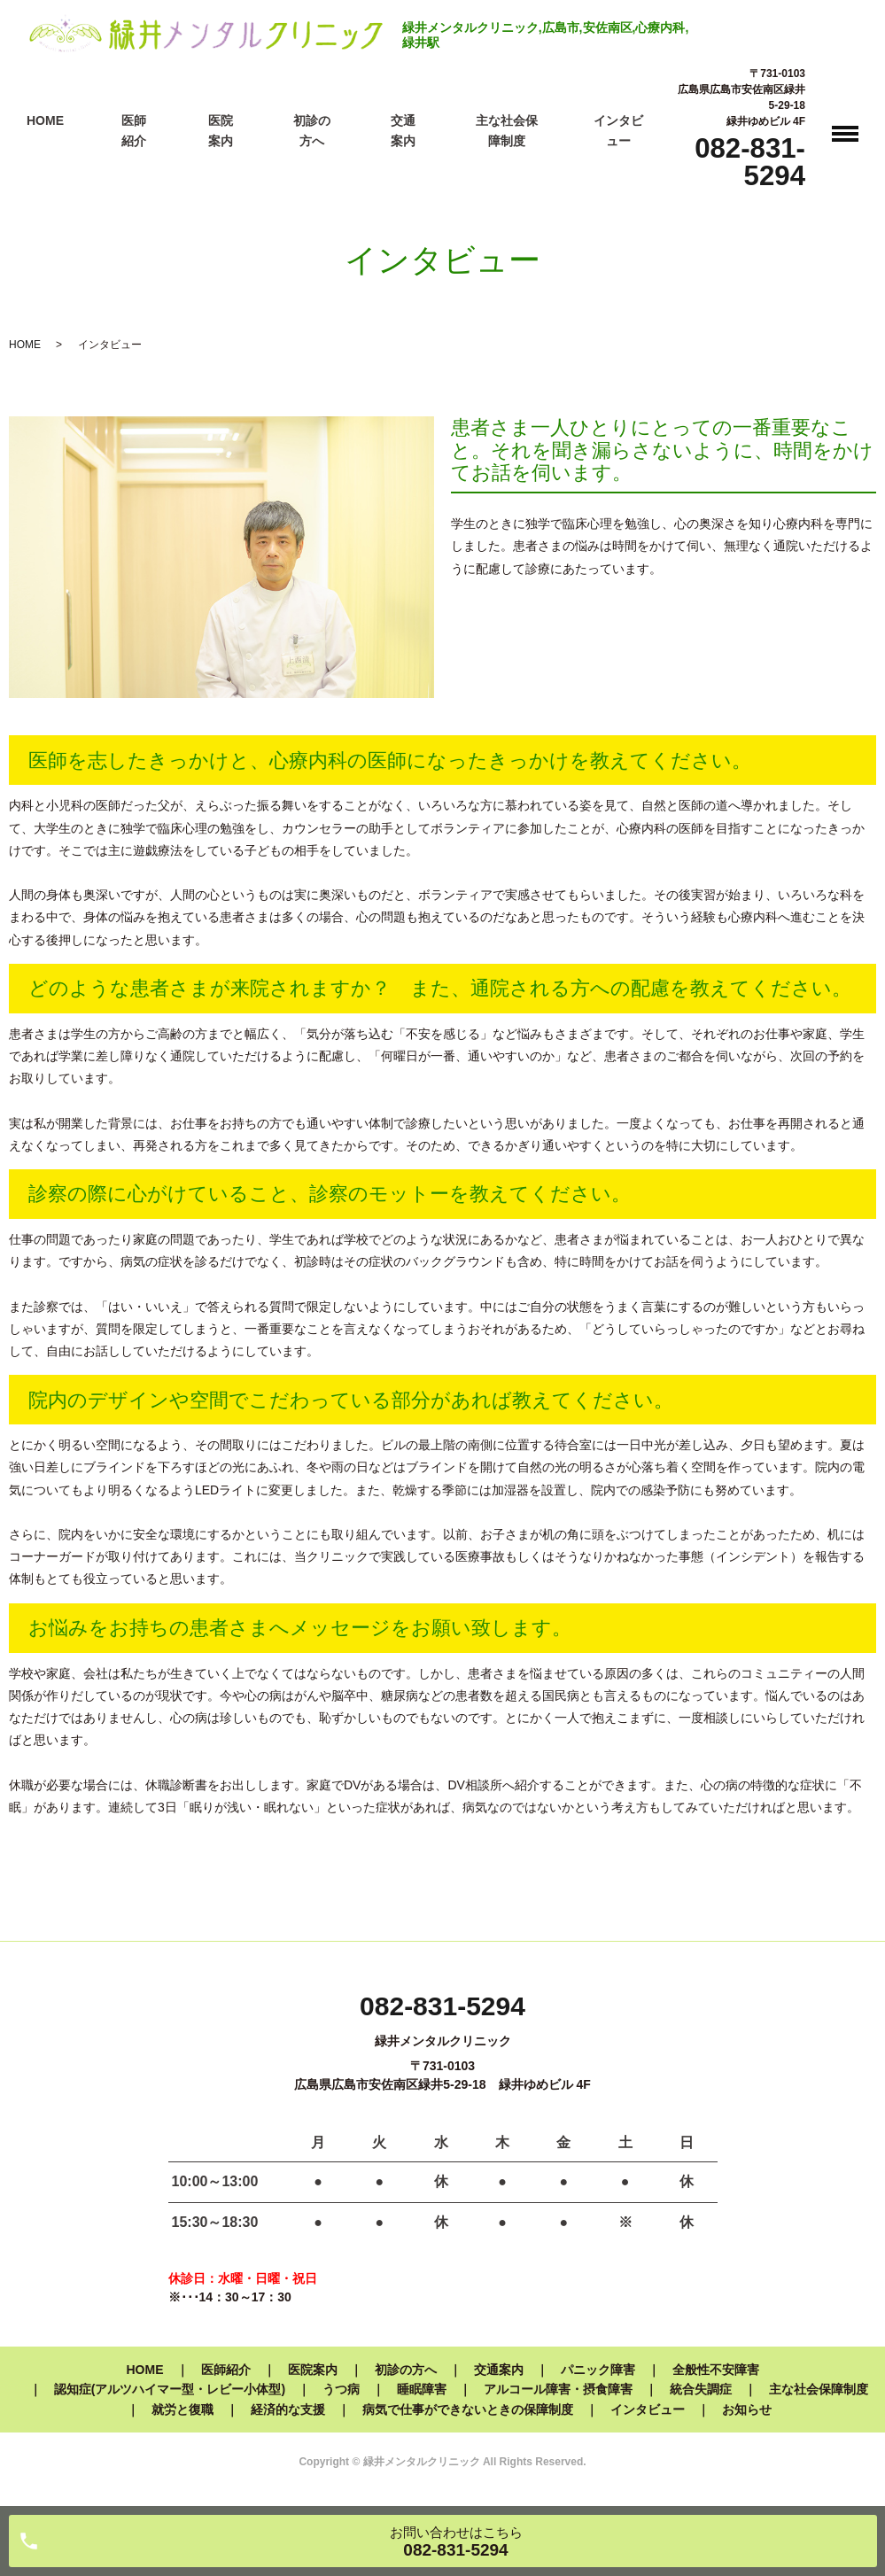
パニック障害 (598, 2370)
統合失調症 (701, 2389)
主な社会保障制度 (818, 2389)
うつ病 (341, 2389)
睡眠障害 (421, 2389)
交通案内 (499, 2370)
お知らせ (747, 2409)
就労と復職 (182, 2409)
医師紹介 (226, 2370)
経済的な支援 (288, 2409)
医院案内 (313, 2370)
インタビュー (647, 2409)
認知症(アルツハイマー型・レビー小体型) (169, 2389)
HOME (45, 120)
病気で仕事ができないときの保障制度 (467, 2409)
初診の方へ (406, 2370)
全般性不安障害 (715, 2370)
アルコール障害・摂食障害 (558, 2389)
